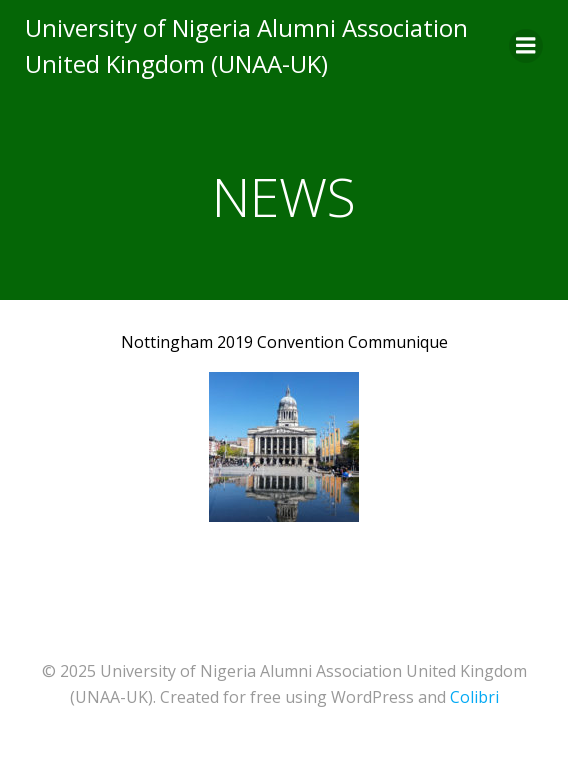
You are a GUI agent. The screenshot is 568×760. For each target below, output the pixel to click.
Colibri (474, 697)
